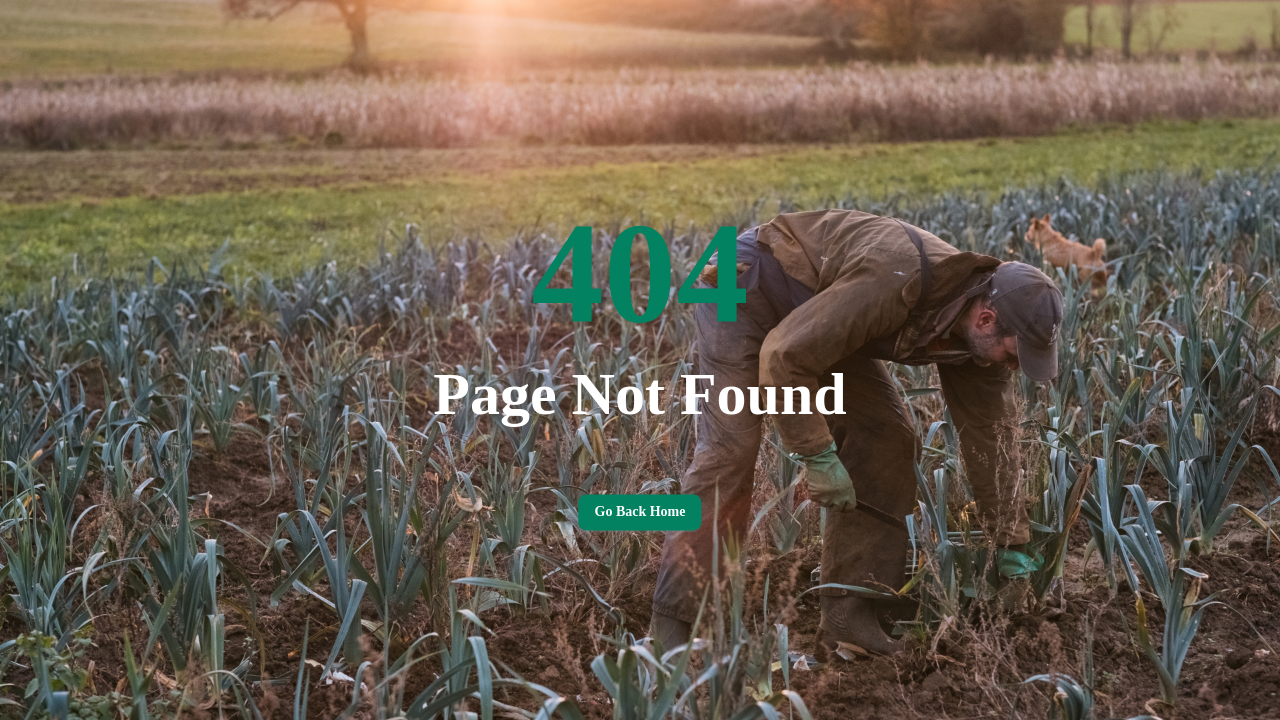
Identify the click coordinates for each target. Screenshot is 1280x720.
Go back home (639, 512)
